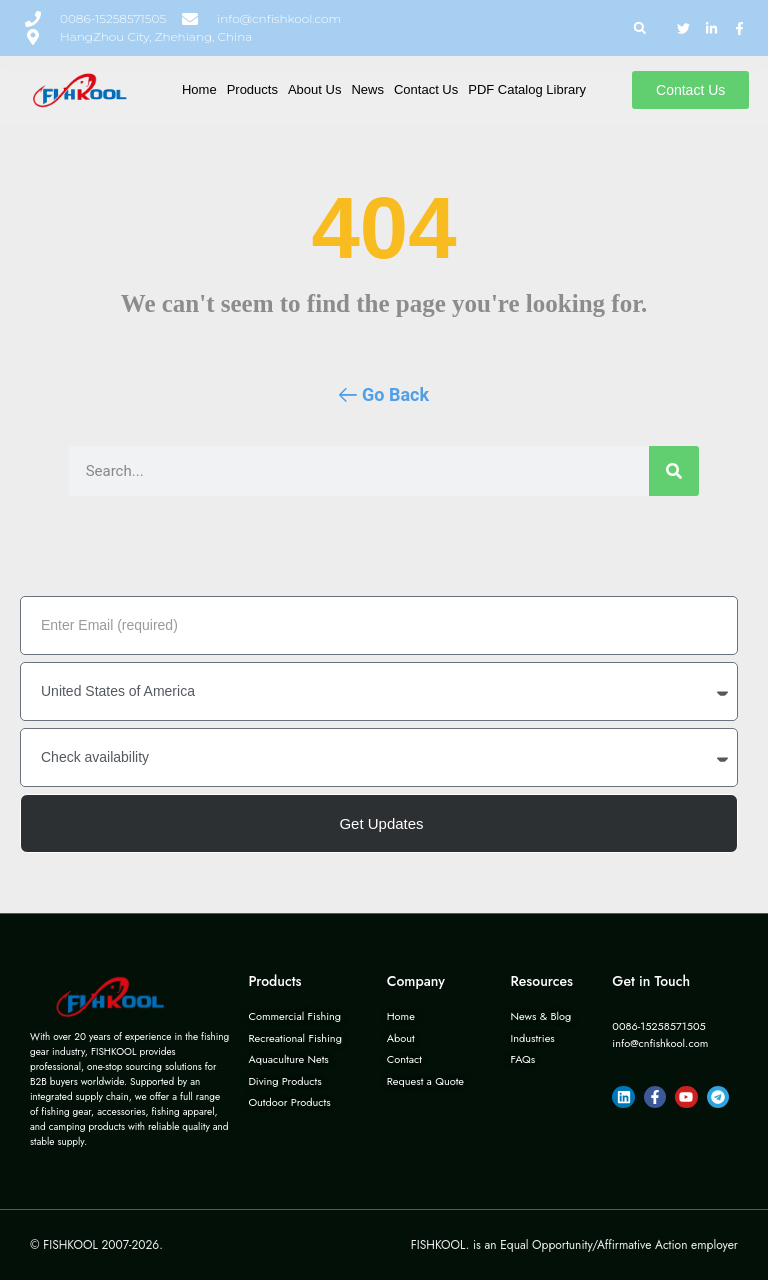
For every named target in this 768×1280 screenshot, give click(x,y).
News (367, 89)
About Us (314, 89)
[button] (639, 28)
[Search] (674, 471)
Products (252, 89)
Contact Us (426, 89)
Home (199, 89)
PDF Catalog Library (527, 89)
